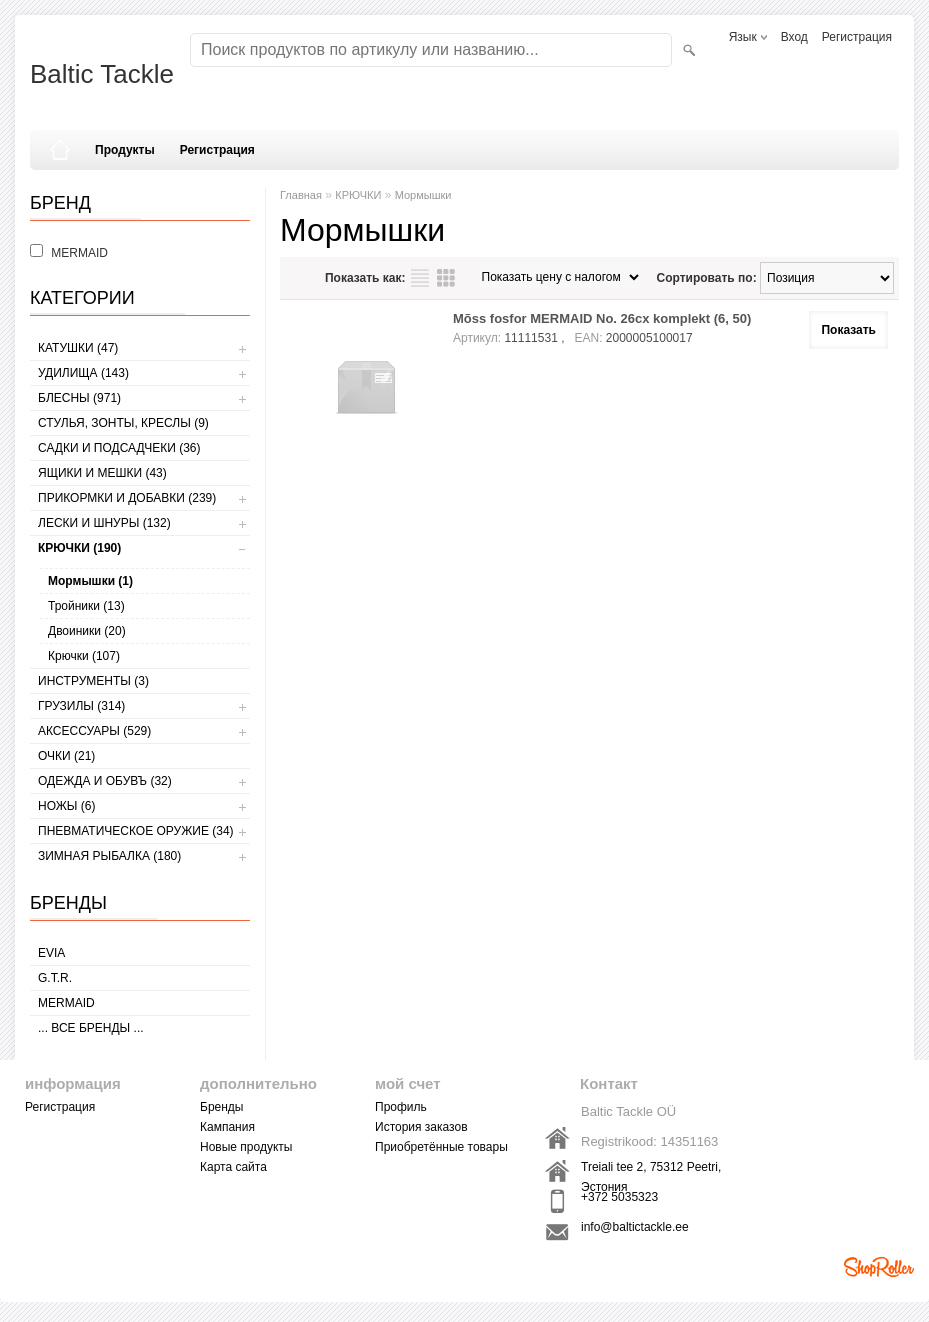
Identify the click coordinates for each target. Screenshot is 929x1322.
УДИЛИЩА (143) (83, 373)
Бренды (221, 1107)
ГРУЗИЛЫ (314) (81, 706)
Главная (301, 195)
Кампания (227, 1127)
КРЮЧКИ (358, 195)
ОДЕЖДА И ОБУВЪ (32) (105, 781)
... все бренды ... (91, 1028)
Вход (794, 37)
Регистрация (857, 37)
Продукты (125, 150)
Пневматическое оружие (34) (136, 831)
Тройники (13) (86, 606)
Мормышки (423, 195)
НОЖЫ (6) (66, 806)
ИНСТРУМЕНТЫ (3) (93, 681)
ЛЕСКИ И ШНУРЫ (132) (104, 523)
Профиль (401, 1107)
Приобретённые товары (441, 1147)
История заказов (421, 1127)
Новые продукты (246, 1147)
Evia (51, 953)
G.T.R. (55, 978)
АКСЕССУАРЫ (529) (94, 731)
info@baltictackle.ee (635, 1227)
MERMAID (66, 1003)
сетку (446, 278)
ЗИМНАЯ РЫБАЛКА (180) (109, 856)
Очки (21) (66, 756)
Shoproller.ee (879, 1267)
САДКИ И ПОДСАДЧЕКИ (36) (119, 448)
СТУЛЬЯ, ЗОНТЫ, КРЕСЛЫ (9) (123, 423)
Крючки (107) (84, 656)
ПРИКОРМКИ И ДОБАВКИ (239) (127, 498)
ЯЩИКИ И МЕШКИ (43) (102, 473)
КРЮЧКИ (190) (79, 548)
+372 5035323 (619, 1197)
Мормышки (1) (90, 581)
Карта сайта (233, 1167)
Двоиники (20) (87, 631)
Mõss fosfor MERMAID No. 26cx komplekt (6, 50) (602, 318)
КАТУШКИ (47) (78, 348)
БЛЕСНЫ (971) (79, 398)
